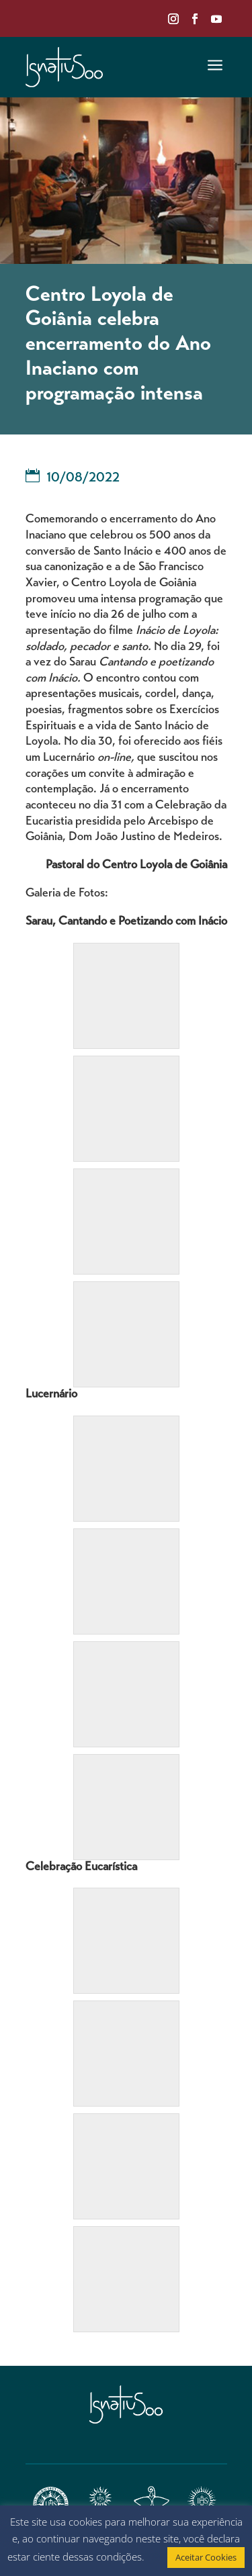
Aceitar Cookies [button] (206, 2557)
